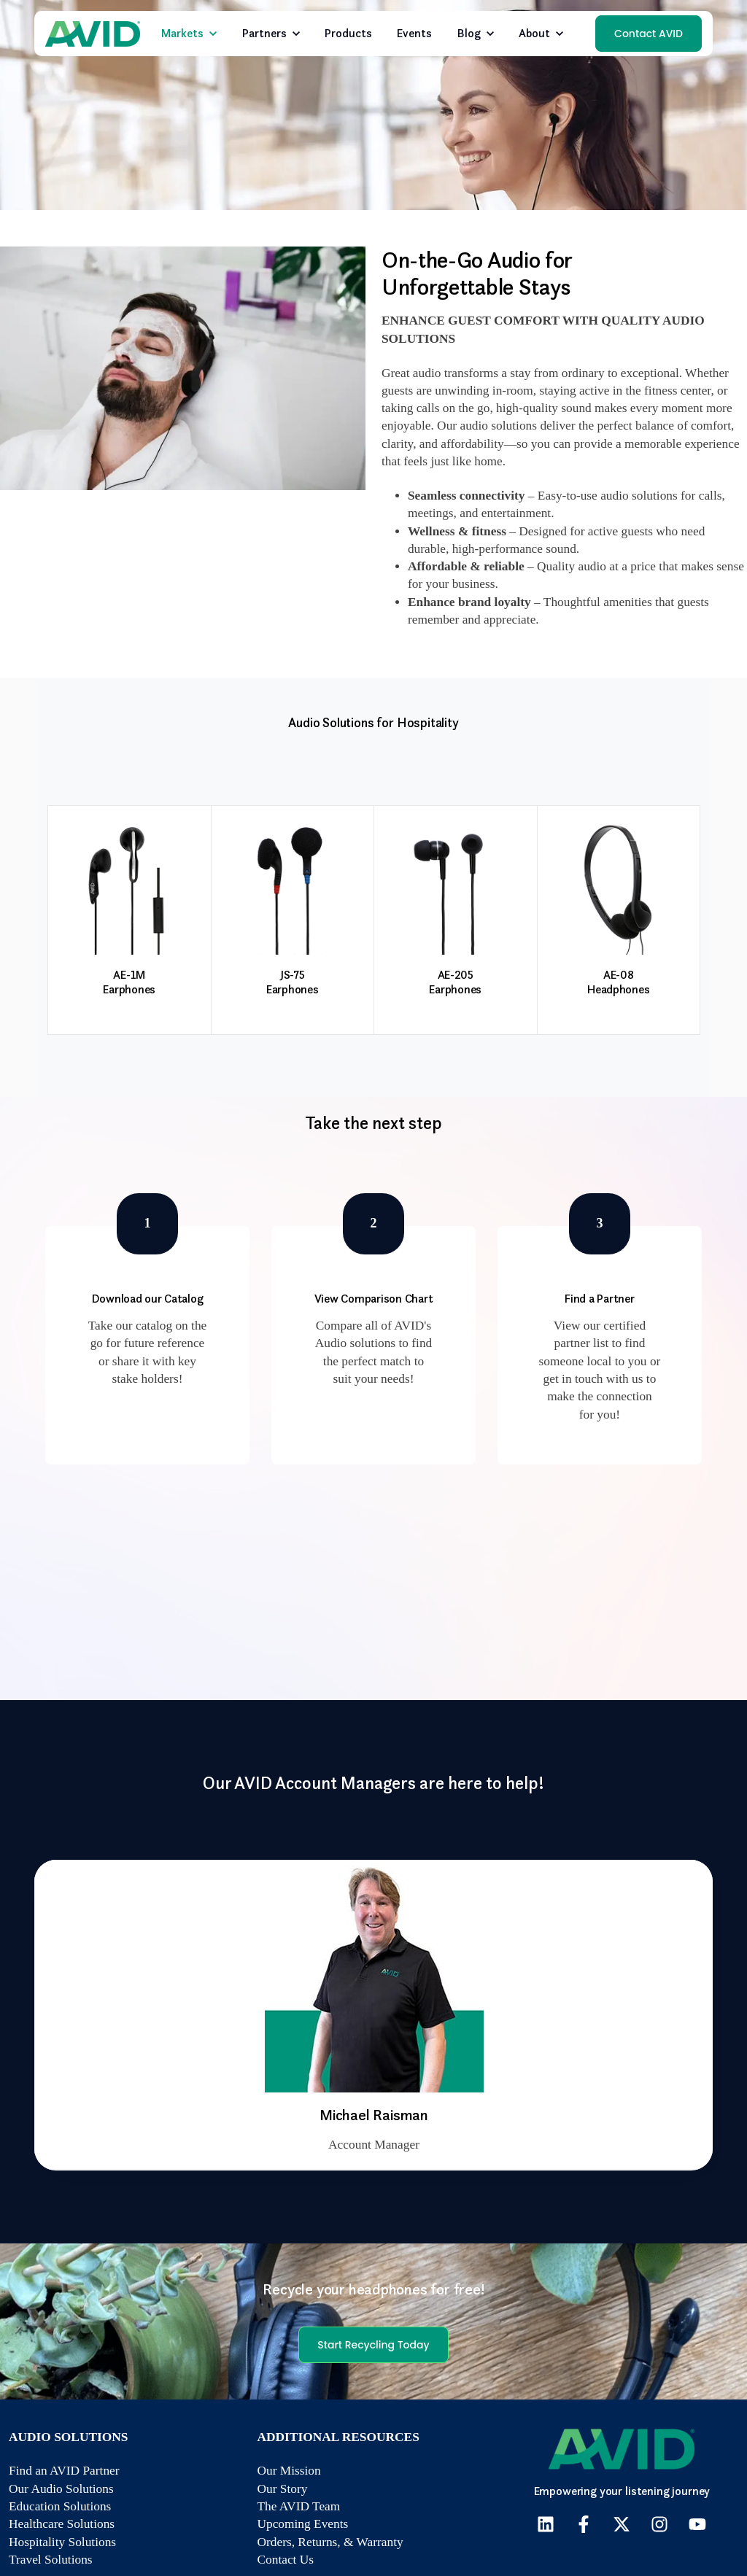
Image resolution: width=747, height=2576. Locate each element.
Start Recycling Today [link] (373, 2345)
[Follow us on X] (621, 2524)
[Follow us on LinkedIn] (545, 2524)
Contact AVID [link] (648, 33)
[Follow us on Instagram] (659, 2524)
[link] (92, 32)
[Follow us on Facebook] (583, 2524)
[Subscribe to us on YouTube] (697, 2524)
